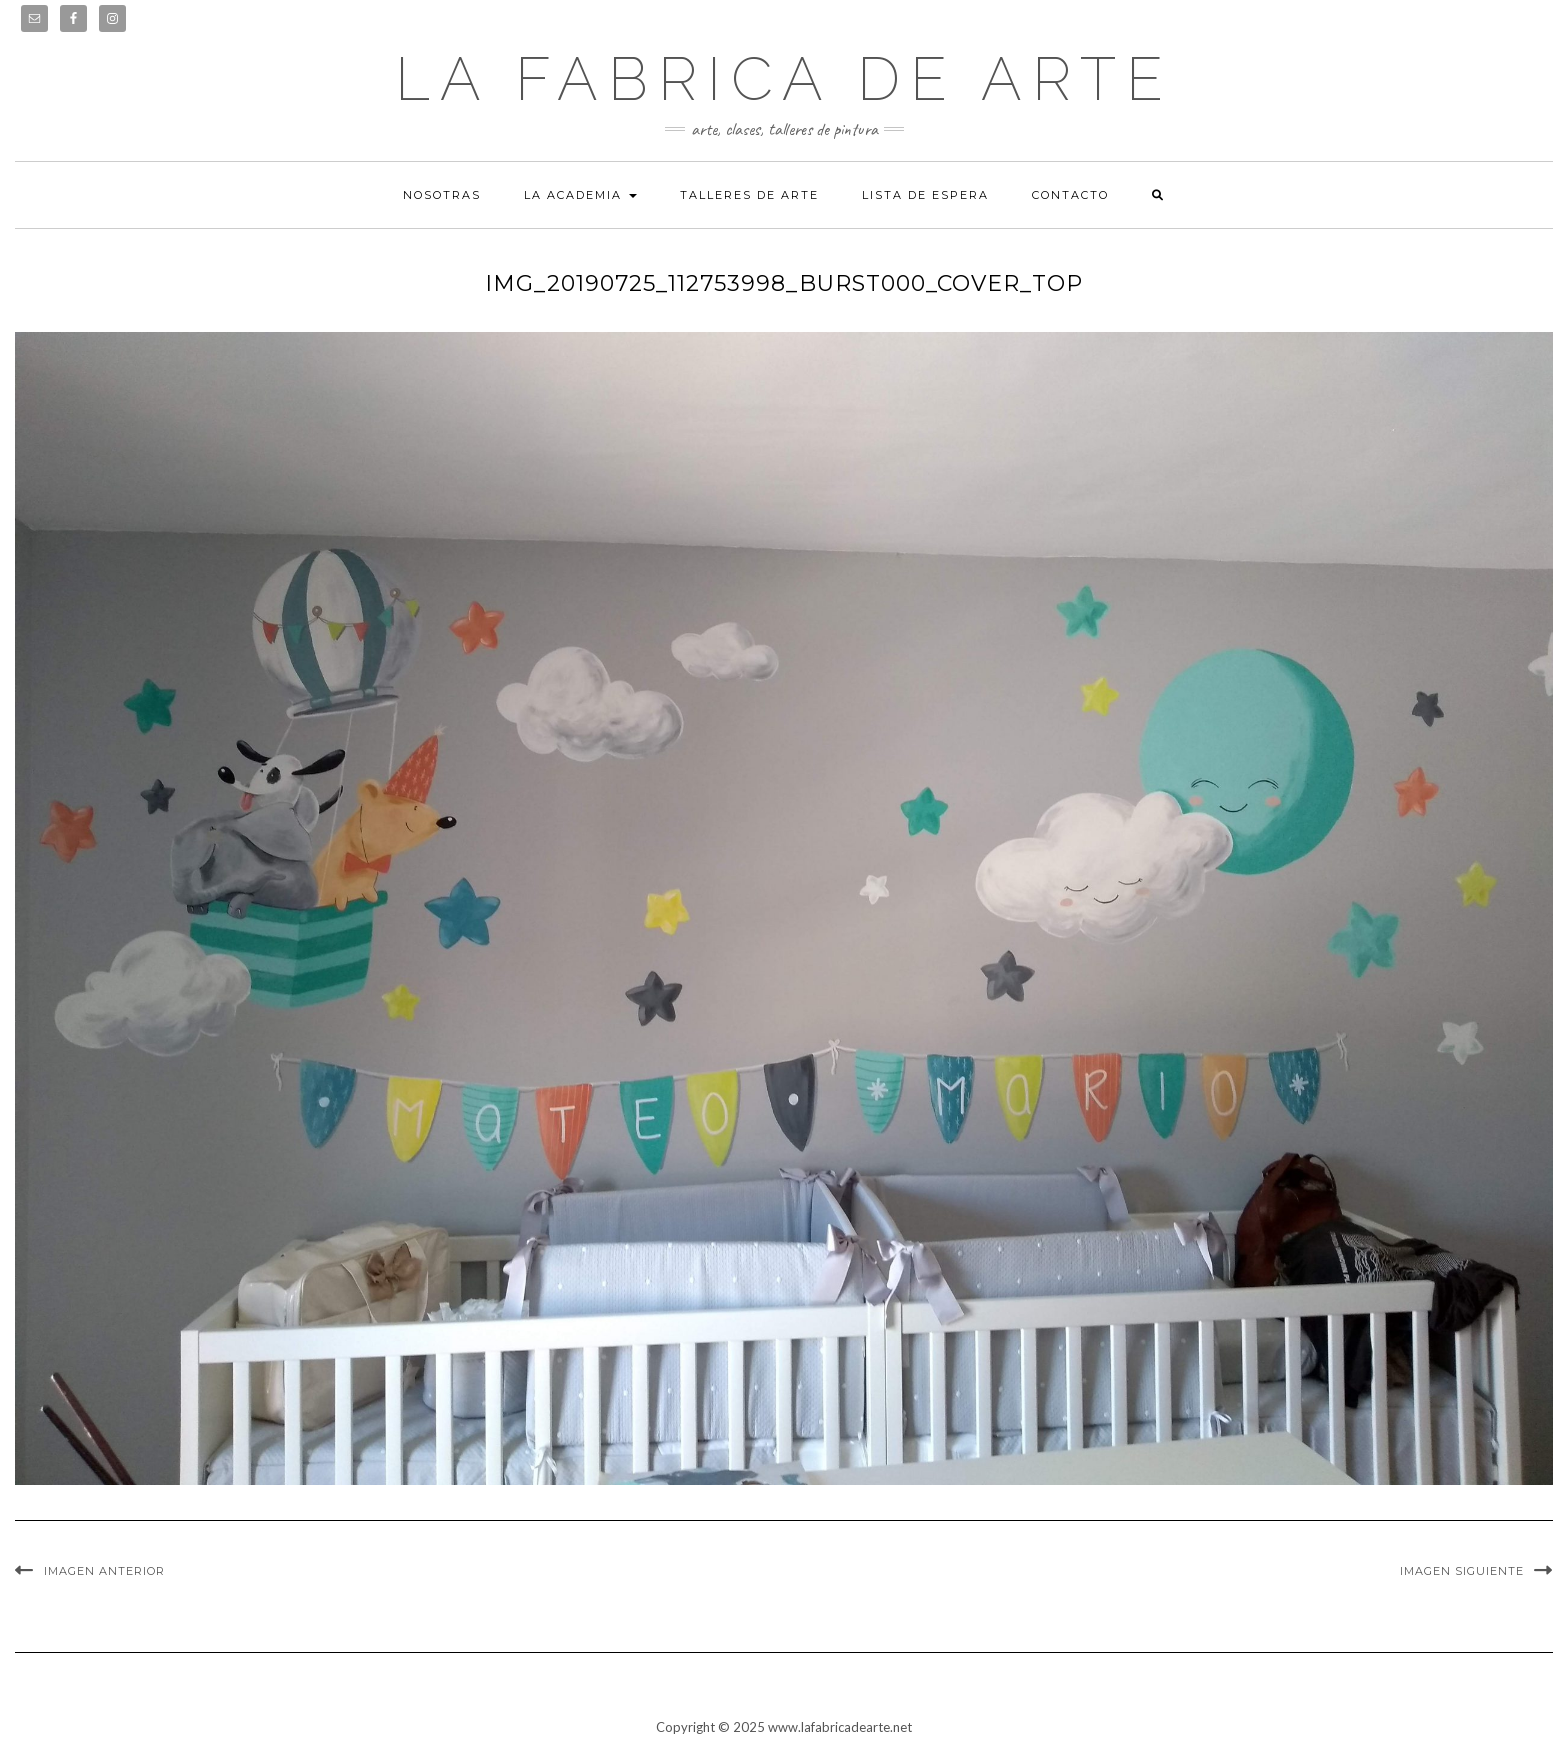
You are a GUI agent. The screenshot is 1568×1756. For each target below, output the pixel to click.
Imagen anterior (104, 1571)
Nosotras (442, 195)
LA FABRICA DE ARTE (784, 79)
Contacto (1070, 195)
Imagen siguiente (1462, 1571)
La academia (580, 195)
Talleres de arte (749, 195)
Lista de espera (925, 195)
